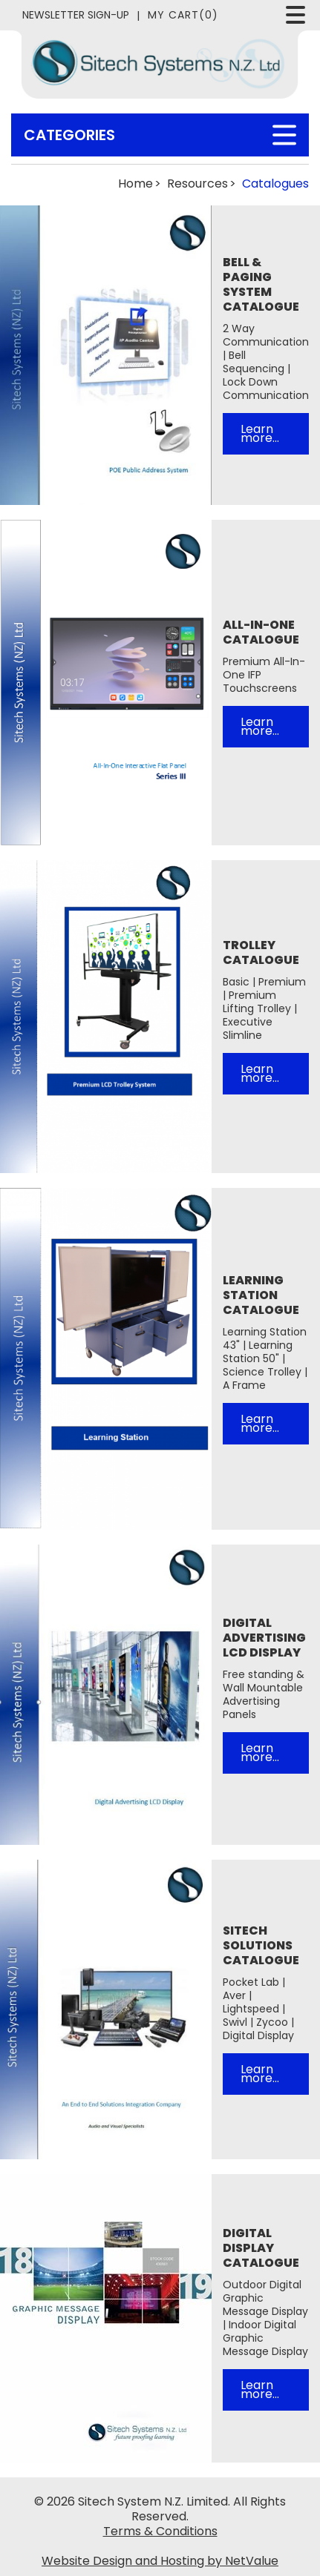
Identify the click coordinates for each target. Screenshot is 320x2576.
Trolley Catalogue (261, 953)
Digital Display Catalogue (261, 2248)
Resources (197, 183)
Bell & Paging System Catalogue (261, 284)
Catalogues (275, 183)
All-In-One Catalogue (261, 632)
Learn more (257, 433)
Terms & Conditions (160, 2531)
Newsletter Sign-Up (75, 14)
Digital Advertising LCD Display (264, 1638)
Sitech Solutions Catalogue (261, 1945)
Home (135, 183)
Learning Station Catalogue (261, 1295)
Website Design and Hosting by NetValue (160, 2561)
